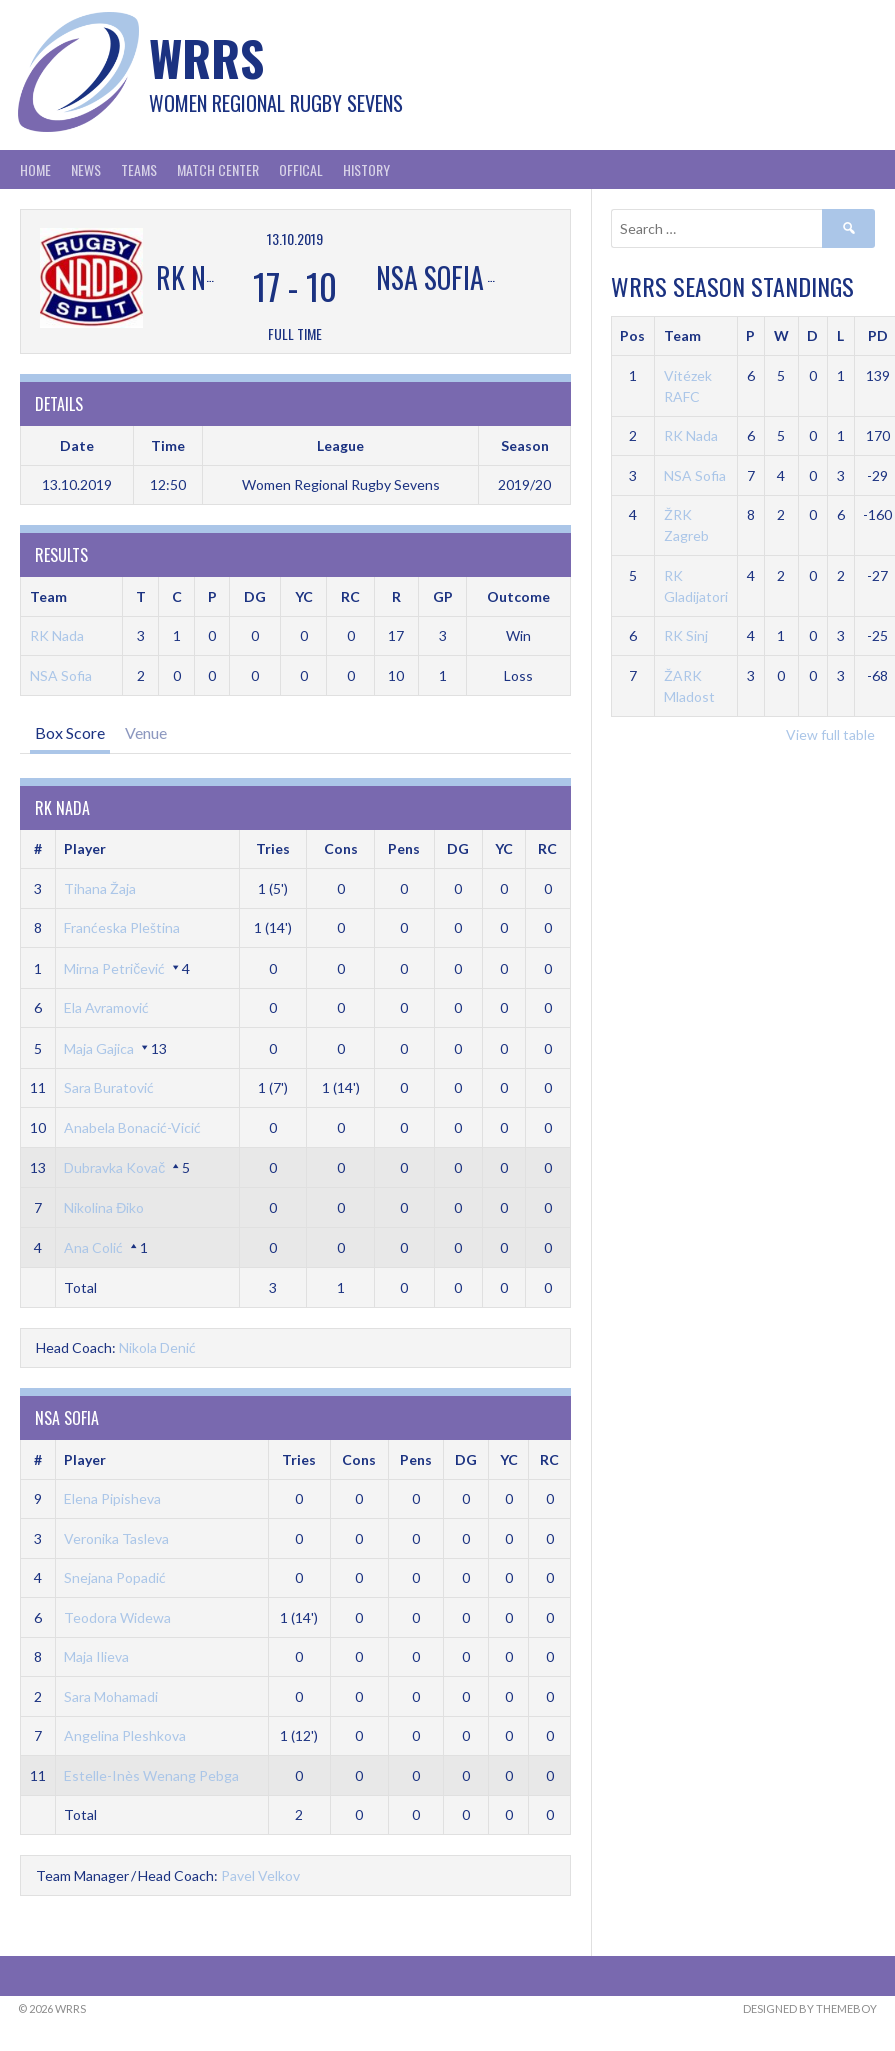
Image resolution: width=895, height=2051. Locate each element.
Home (35, 169)
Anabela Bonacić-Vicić (132, 1127)
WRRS (206, 57)
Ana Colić (93, 1247)
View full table (830, 734)
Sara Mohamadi (111, 1696)
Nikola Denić (157, 1347)
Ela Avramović (106, 1007)
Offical (301, 169)
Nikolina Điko (104, 1207)
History (366, 169)
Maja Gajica (99, 1048)
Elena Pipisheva (112, 1498)
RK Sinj (686, 635)
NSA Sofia (61, 675)
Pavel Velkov (260, 1875)
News (86, 169)
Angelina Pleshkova (125, 1735)
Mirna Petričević (114, 968)
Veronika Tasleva (116, 1538)
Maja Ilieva (96, 1656)
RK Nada (57, 635)
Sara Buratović (109, 1087)
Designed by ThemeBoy (810, 2008)
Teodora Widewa (117, 1617)
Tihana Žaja (100, 888)
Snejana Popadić (115, 1577)
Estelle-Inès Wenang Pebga (151, 1775)
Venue (146, 732)
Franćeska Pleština (122, 927)
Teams (139, 169)
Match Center (218, 169)
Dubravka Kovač (114, 1167)
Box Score (70, 732)
